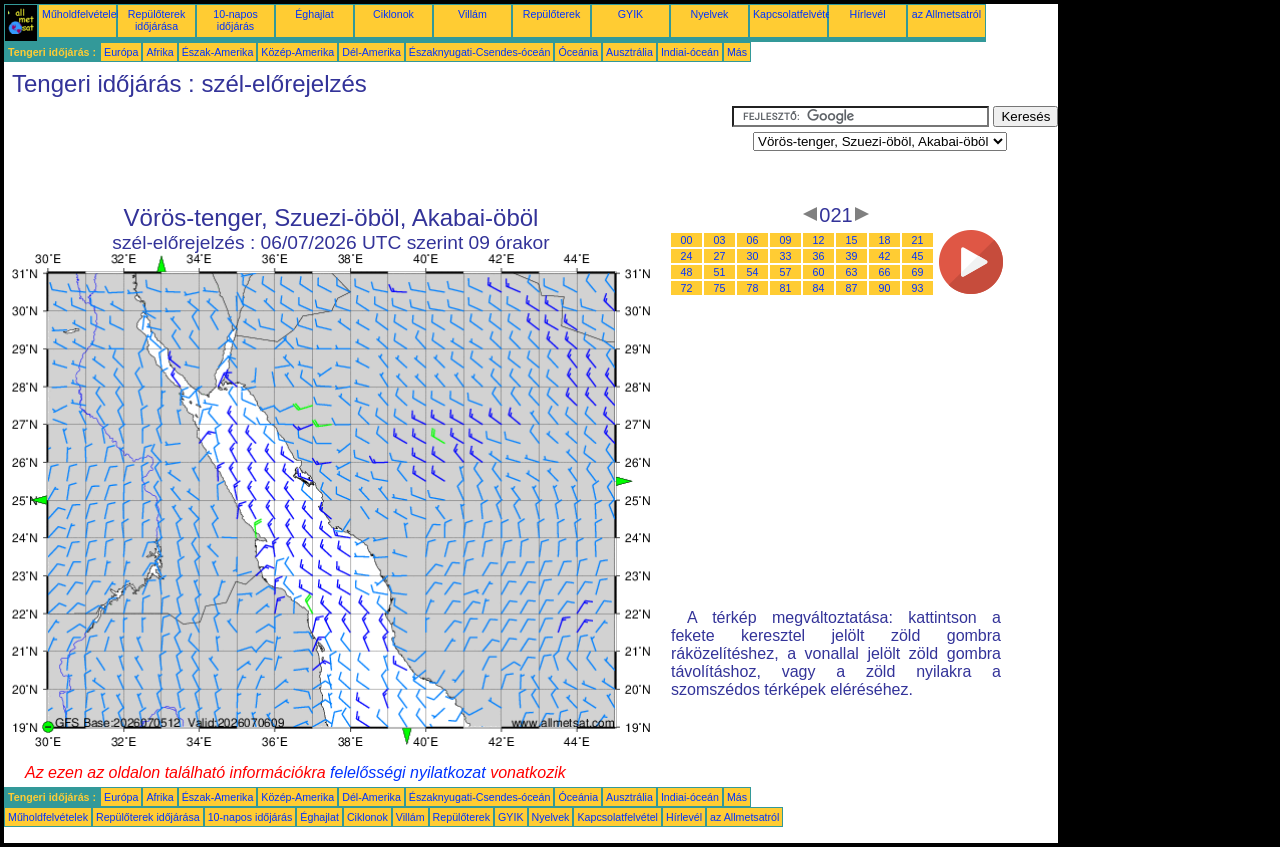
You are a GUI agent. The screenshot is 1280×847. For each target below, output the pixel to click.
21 (918, 240)
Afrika (159, 52)
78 (753, 288)
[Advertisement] (368, 151)
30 (753, 256)
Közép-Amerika (297, 52)
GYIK (630, 14)
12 (819, 240)
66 (885, 272)
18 (885, 240)
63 (852, 272)
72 (687, 288)
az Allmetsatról (946, 14)
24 (687, 256)
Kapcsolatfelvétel (793, 14)
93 (918, 288)
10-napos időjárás (235, 20)
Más (737, 52)
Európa (121, 52)
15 (852, 240)
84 (819, 288)
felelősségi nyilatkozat (408, 772)
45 (918, 256)
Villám (472, 14)
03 (720, 240)
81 (786, 288)
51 (720, 272)
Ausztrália (629, 52)
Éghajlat (314, 14)
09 (786, 240)
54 (753, 272)
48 (687, 272)
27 (720, 256)
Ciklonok (393, 14)
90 (885, 288)
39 (852, 256)
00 (687, 240)
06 (753, 240)
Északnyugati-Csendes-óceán (480, 52)
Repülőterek (551, 14)
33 (786, 256)
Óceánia (578, 52)
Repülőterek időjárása (156, 20)
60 (819, 272)
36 (819, 256)
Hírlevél (867, 14)
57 (786, 272)
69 (918, 272)
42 (885, 256)
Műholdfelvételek (82, 14)
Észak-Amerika (218, 52)
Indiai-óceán (690, 52)
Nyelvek (710, 14)
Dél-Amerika (371, 52)
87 (852, 288)
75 (720, 288)
